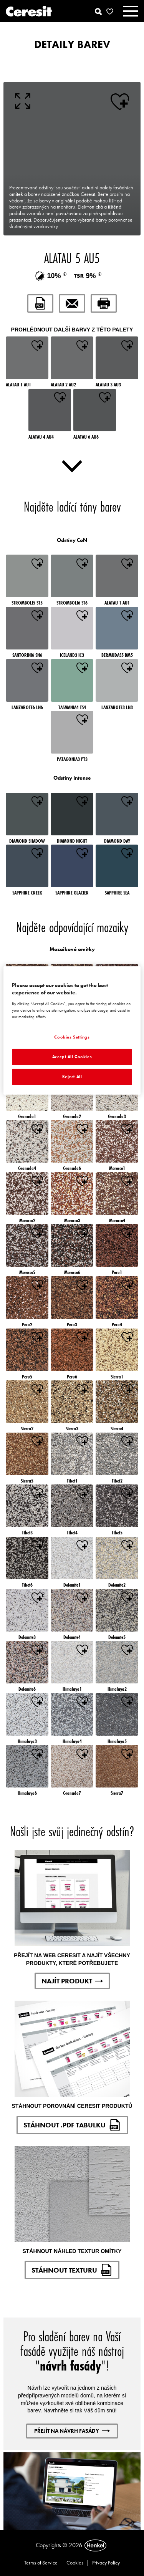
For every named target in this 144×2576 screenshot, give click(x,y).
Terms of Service (41, 2562)
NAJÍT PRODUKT (72, 1980)
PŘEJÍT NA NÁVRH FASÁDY (72, 2430)
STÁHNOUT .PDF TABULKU (72, 2125)
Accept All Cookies (72, 1056)
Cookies (74, 2562)
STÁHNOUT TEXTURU (72, 2270)
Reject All (72, 1076)
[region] (71, 1030)
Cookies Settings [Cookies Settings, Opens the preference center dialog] (71, 1037)
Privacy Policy (106, 2562)
